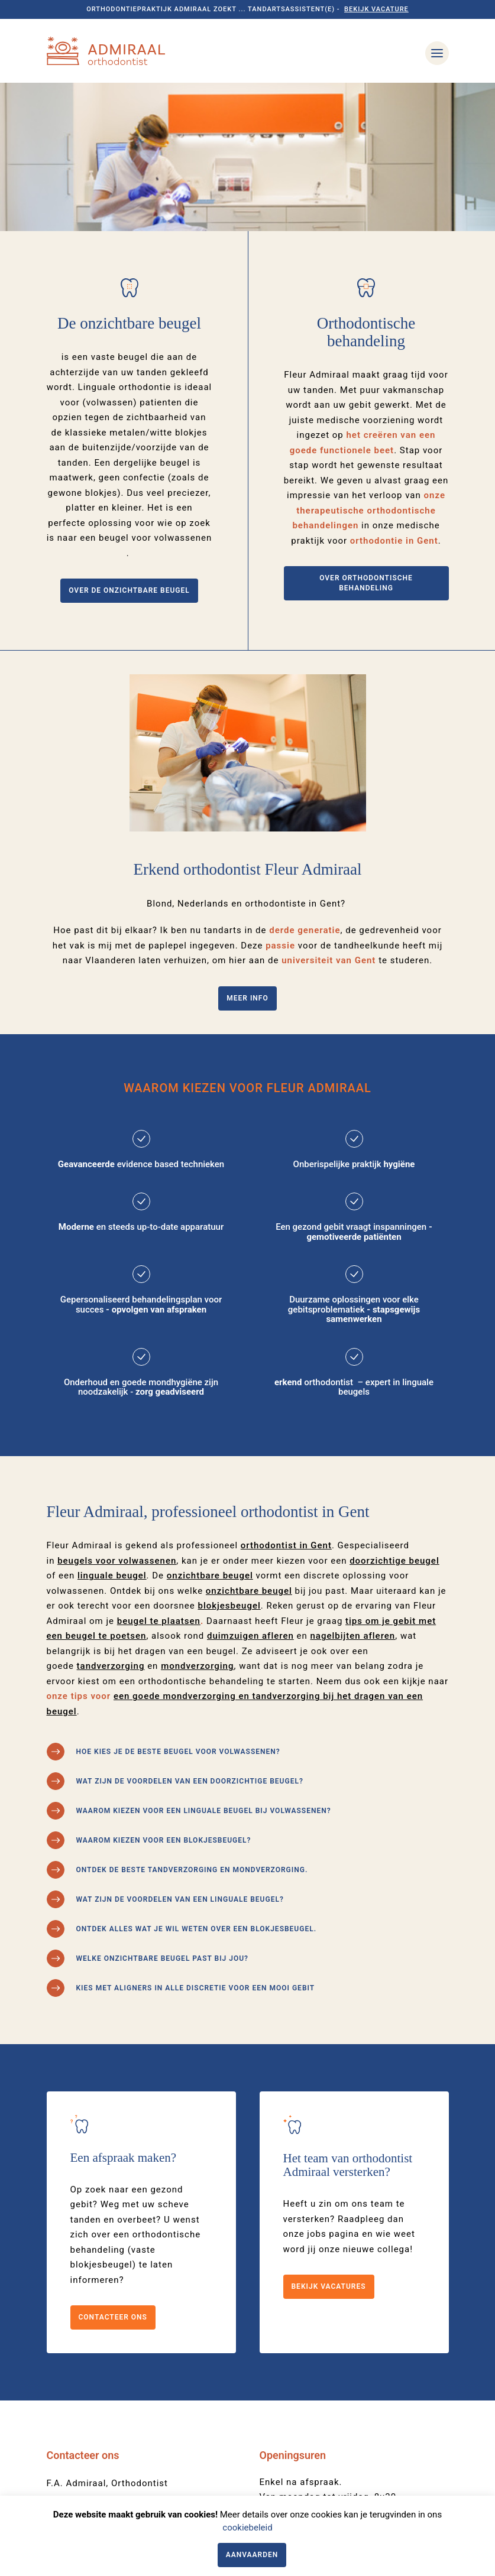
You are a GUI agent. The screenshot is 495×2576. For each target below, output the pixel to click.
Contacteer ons (113, 2169)
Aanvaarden (252, 2555)
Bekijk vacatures (329, 2139)
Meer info (247, 850)
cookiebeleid (247, 2527)
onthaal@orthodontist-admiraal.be (123, 2404)
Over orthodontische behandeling (366, 435)
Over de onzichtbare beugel (129, 442)
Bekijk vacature (376, 9)
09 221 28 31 (76, 2387)
